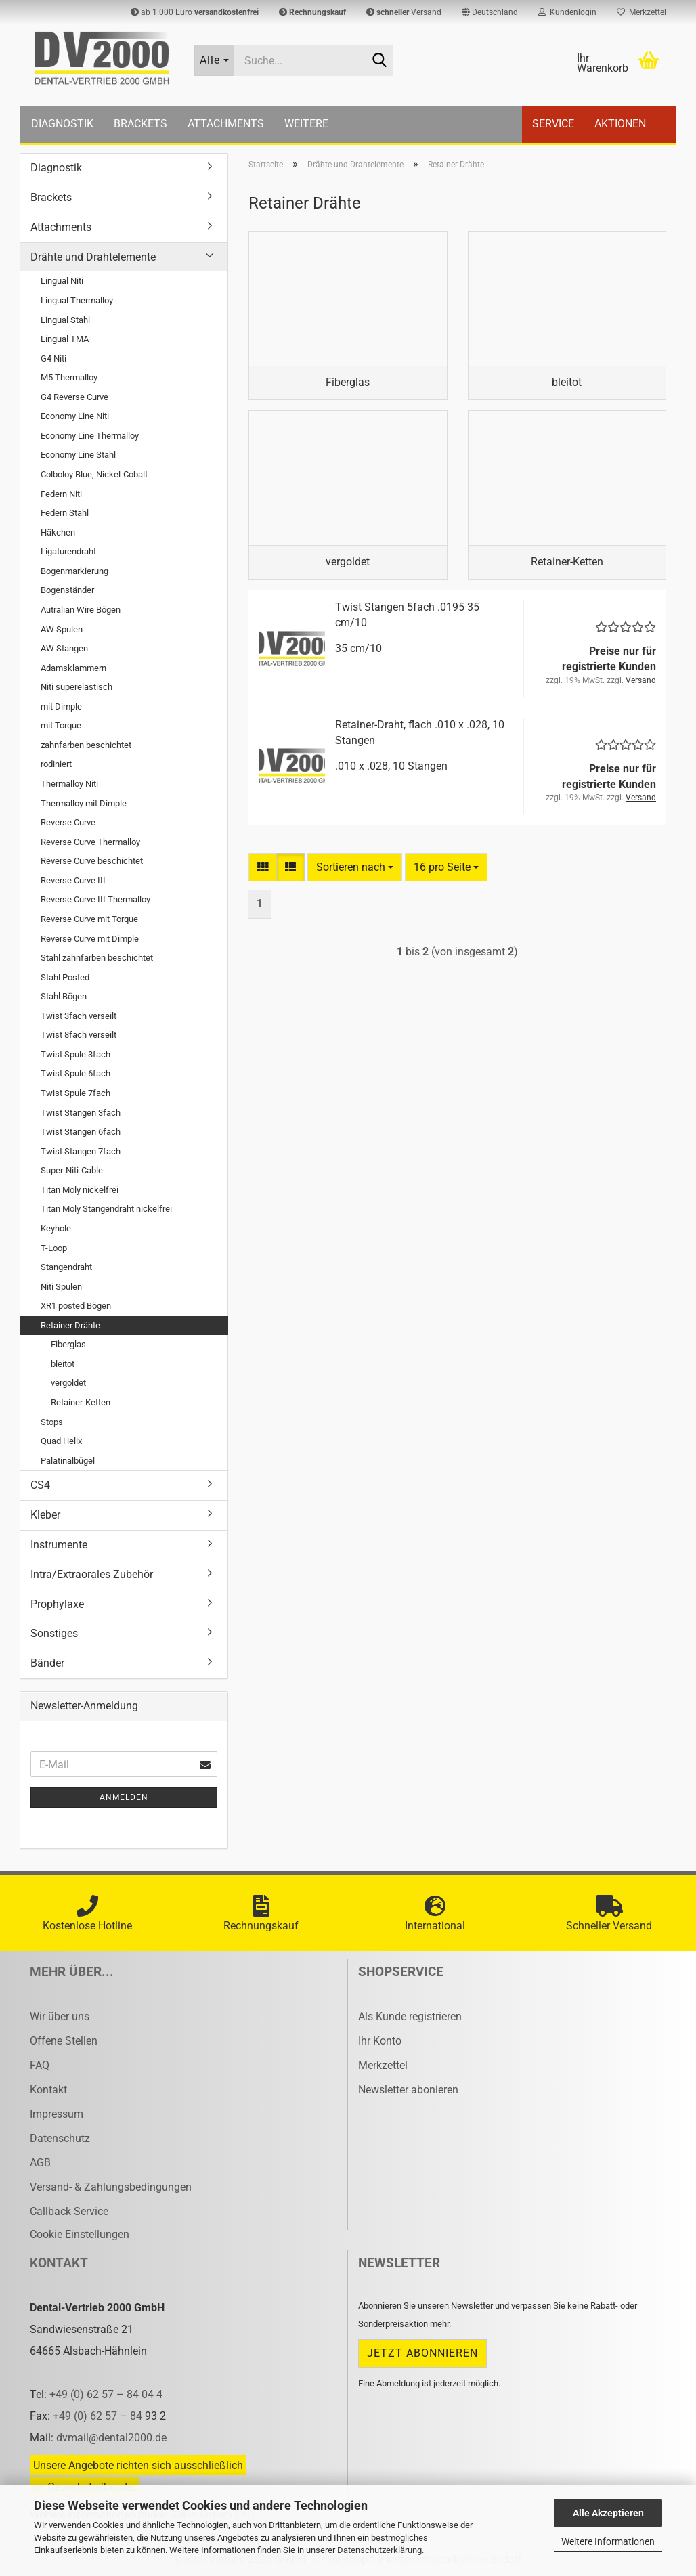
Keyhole (56, 1228)
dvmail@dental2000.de (111, 2437)
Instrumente (58, 1544)
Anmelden (124, 1797)
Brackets (140, 123)
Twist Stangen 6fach (81, 1132)
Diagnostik (62, 123)
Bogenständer (67, 590)
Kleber (45, 1514)
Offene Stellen (63, 2040)
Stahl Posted (65, 977)
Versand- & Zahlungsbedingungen (111, 2187)
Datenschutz (60, 2138)
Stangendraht (66, 1267)
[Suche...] (214, 60)
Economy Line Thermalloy (90, 436)
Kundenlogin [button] (567, 12)
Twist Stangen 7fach (81, 1151)
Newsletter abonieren (408, 2089)
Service (553, 123)
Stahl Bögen (64, 996)
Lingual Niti (62, 281)
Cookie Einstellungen (79, 2234)
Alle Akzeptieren (608, 2513)
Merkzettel (641, 12)
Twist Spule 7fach (75, 1093)
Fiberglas (68, 1344)
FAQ (39, 2065)
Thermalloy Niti (69, 784)
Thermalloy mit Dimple (84, 803)
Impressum (56, 2114)
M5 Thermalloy (69, 377)
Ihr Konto (379, 2040)
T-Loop (54, 1248)
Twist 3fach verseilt (78, 1016)
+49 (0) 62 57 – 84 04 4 (105, 2394)
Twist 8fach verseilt (78, 1035)
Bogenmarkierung (74, 571)
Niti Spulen (61, 1287)
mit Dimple (61, 706)
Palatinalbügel (68, 1461)
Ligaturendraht (68, 551)
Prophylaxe (57, 1604)
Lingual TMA (65, 339)
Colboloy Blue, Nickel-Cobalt (94, 474)
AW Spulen (62, 629)
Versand (403, 12)
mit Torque (61, 725)
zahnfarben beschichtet (86, 745)
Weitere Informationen (608, 2541)
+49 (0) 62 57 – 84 (99, 2415)
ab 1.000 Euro (195, 12)
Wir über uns (59, 2016)
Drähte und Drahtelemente (93, 256)
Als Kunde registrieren (410, 2016)
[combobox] (354, 867)
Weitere (306, 123)
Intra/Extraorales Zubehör (91, 1574)
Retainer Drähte (70, 1325)
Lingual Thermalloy (77, 300)
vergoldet (68, 1383)
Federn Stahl (65, 513)
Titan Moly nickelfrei (79, 1190)
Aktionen (620, 123)
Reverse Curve (68, 822)
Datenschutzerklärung (379, 2550)
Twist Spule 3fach (75, 1054)
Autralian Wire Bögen (81, 610)
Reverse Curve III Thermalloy (95, 899)
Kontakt (48, 2089)
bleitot (62, 1364)
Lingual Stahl (65, 320)
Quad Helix (61, 1441)
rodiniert (56, 764)
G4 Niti (53, 358)
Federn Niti (61, 494)
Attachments (226, 123)
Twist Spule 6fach (75, 1073)
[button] (490, 12)
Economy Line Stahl (78, 455)
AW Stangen (64, 648)
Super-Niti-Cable (72, 1170)
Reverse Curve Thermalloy (90, 842)
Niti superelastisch (76, 687)
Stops (52, 1422)
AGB (40, 2162)
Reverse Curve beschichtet (92, 861)
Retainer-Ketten (80, 1402)
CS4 (40, 1485)
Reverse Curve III (73, 880)
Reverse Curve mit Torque (89, 919)
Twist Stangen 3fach (81, 1113)
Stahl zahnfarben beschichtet (97, 958)
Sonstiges (54, 1633)
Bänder (47, 1663)
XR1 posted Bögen (76, 1306)
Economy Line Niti (75, 416)
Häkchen (58, 532)
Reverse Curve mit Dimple (90, 939)
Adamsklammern (73, 668)
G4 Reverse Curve (74, 397)
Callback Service (69, 2211)
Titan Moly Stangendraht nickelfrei (106, 1209)
